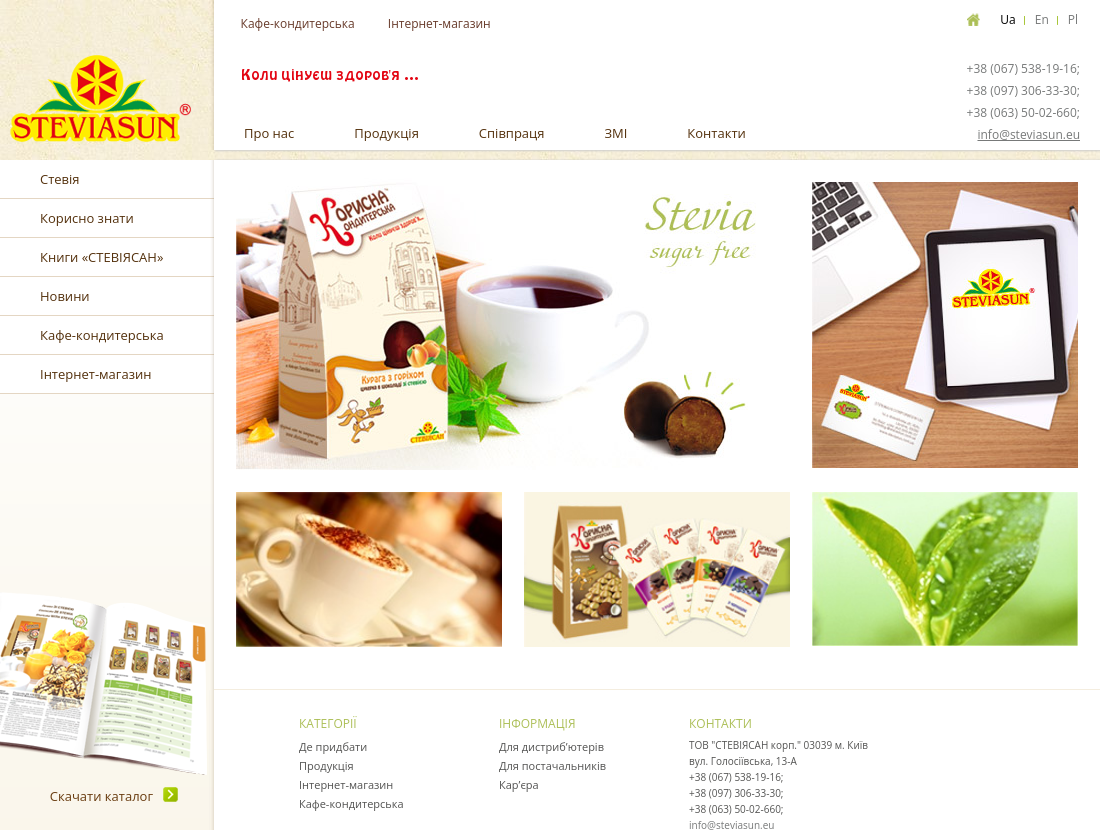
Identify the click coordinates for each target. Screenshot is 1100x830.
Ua (1007, 19)
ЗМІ (615, 133)
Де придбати (333, 746)
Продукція (386, 133)
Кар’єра (519, 784)
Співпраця (512, 133)
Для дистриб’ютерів (551, 746)
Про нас (269, 133)
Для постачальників (552, 765)
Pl (1073, 19)
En (1042, 19)
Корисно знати (87, 218)
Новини (65, 296)
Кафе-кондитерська (298, 23)
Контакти (716, 133)
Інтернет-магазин (439, 23)
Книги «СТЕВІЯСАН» (101, 257)
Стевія (60, 179)
